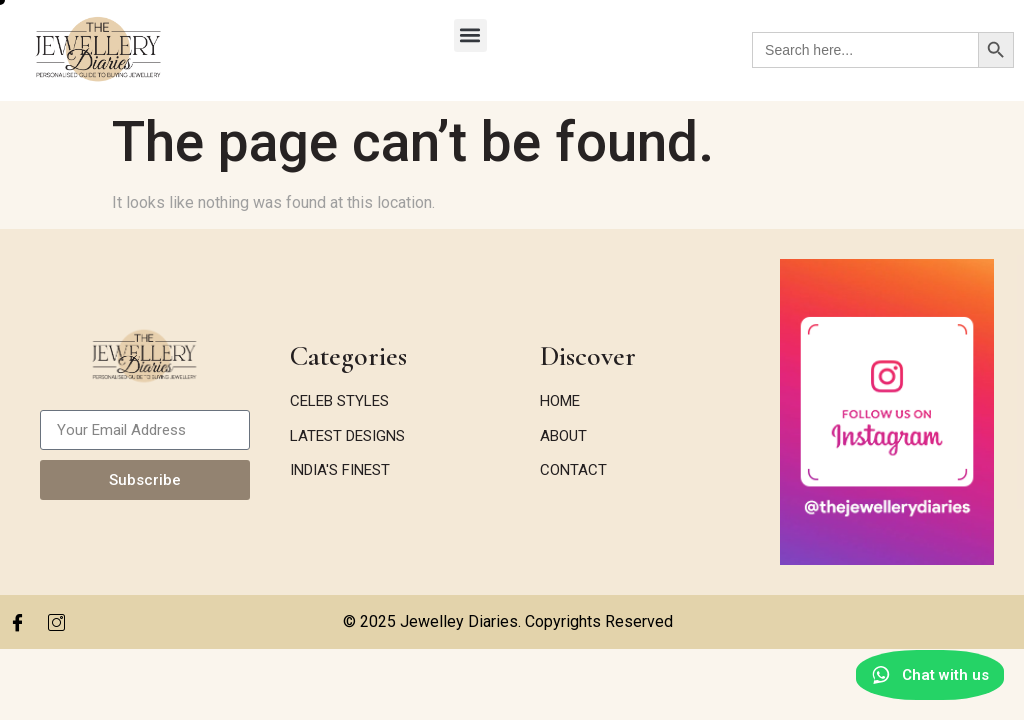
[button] (470, 35)
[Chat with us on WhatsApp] (926, 677)
